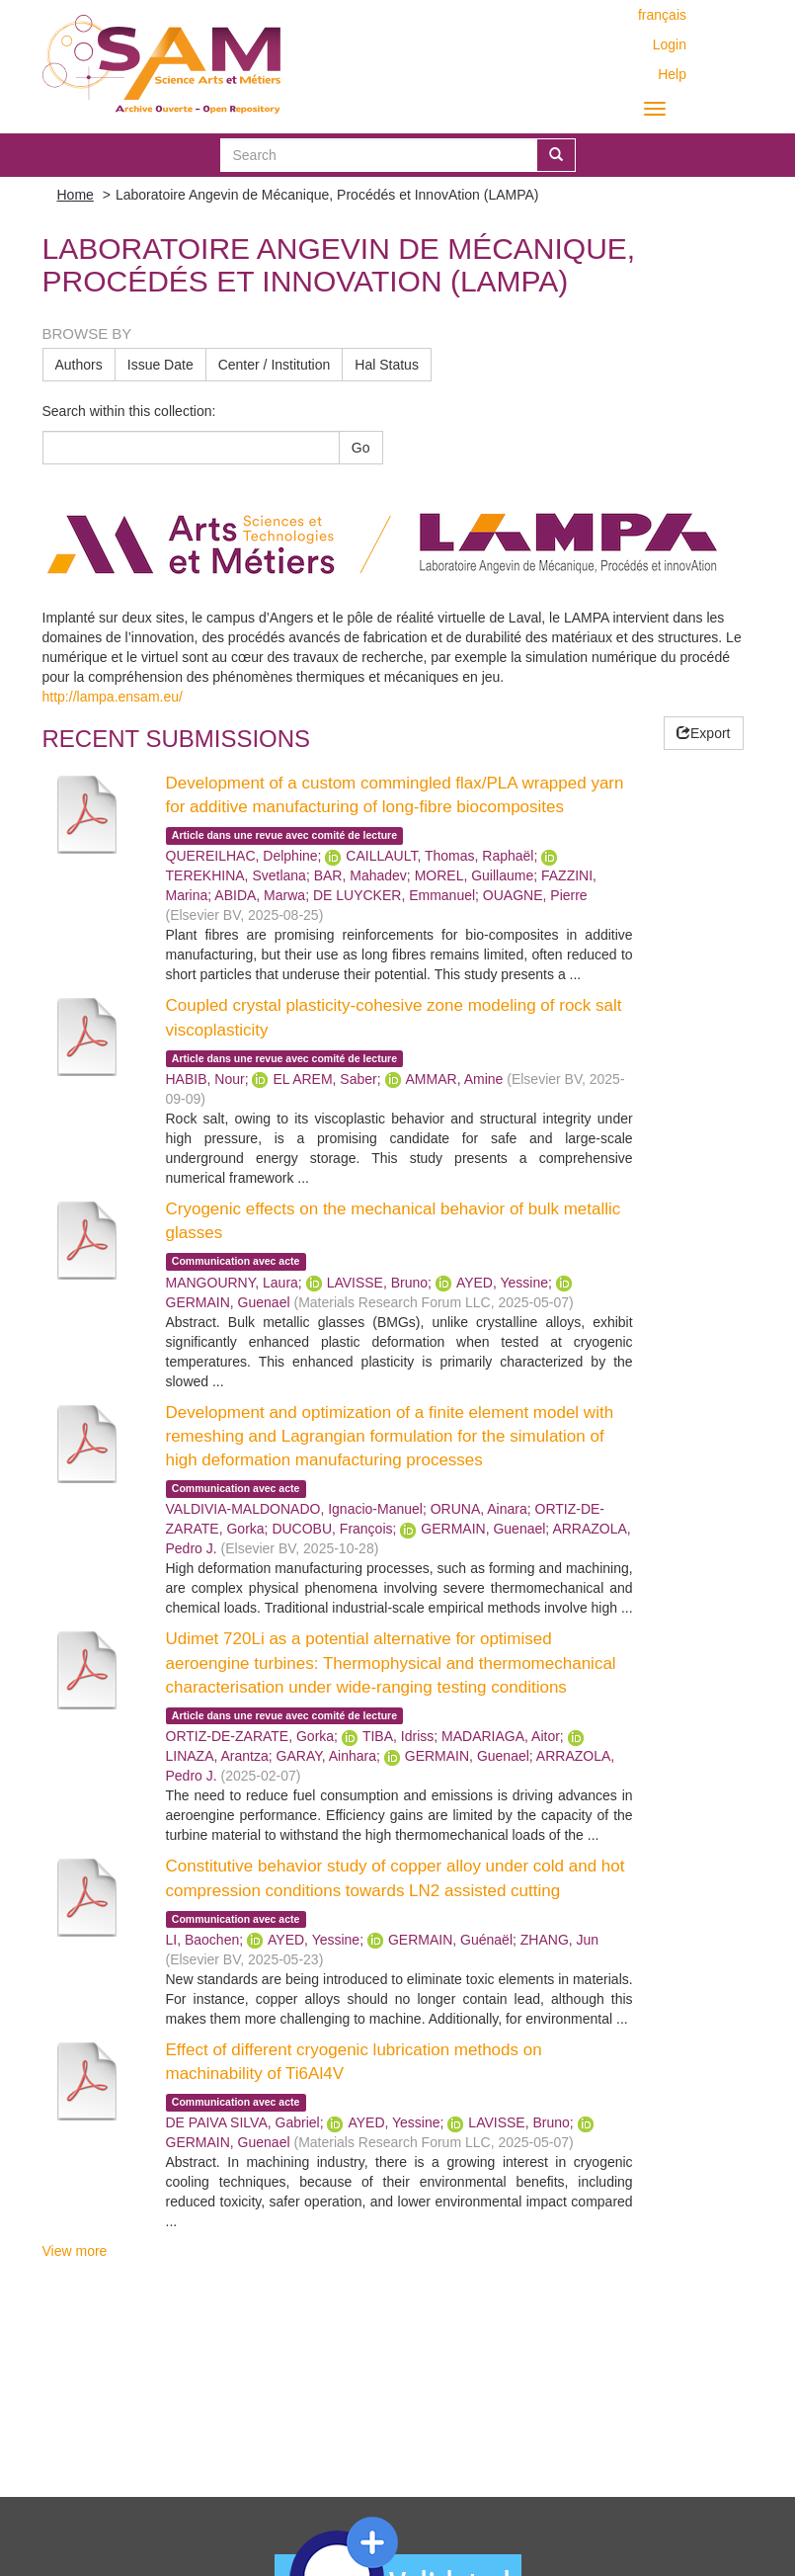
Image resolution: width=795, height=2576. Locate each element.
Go (361, 448)
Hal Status (387, 365)
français (662, 15)
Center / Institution (274, 365)
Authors (79, 365)
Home (75, 195)
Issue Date (160, 365)
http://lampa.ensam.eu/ (112, 697)
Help (672, 74)
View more (75, 2251)
